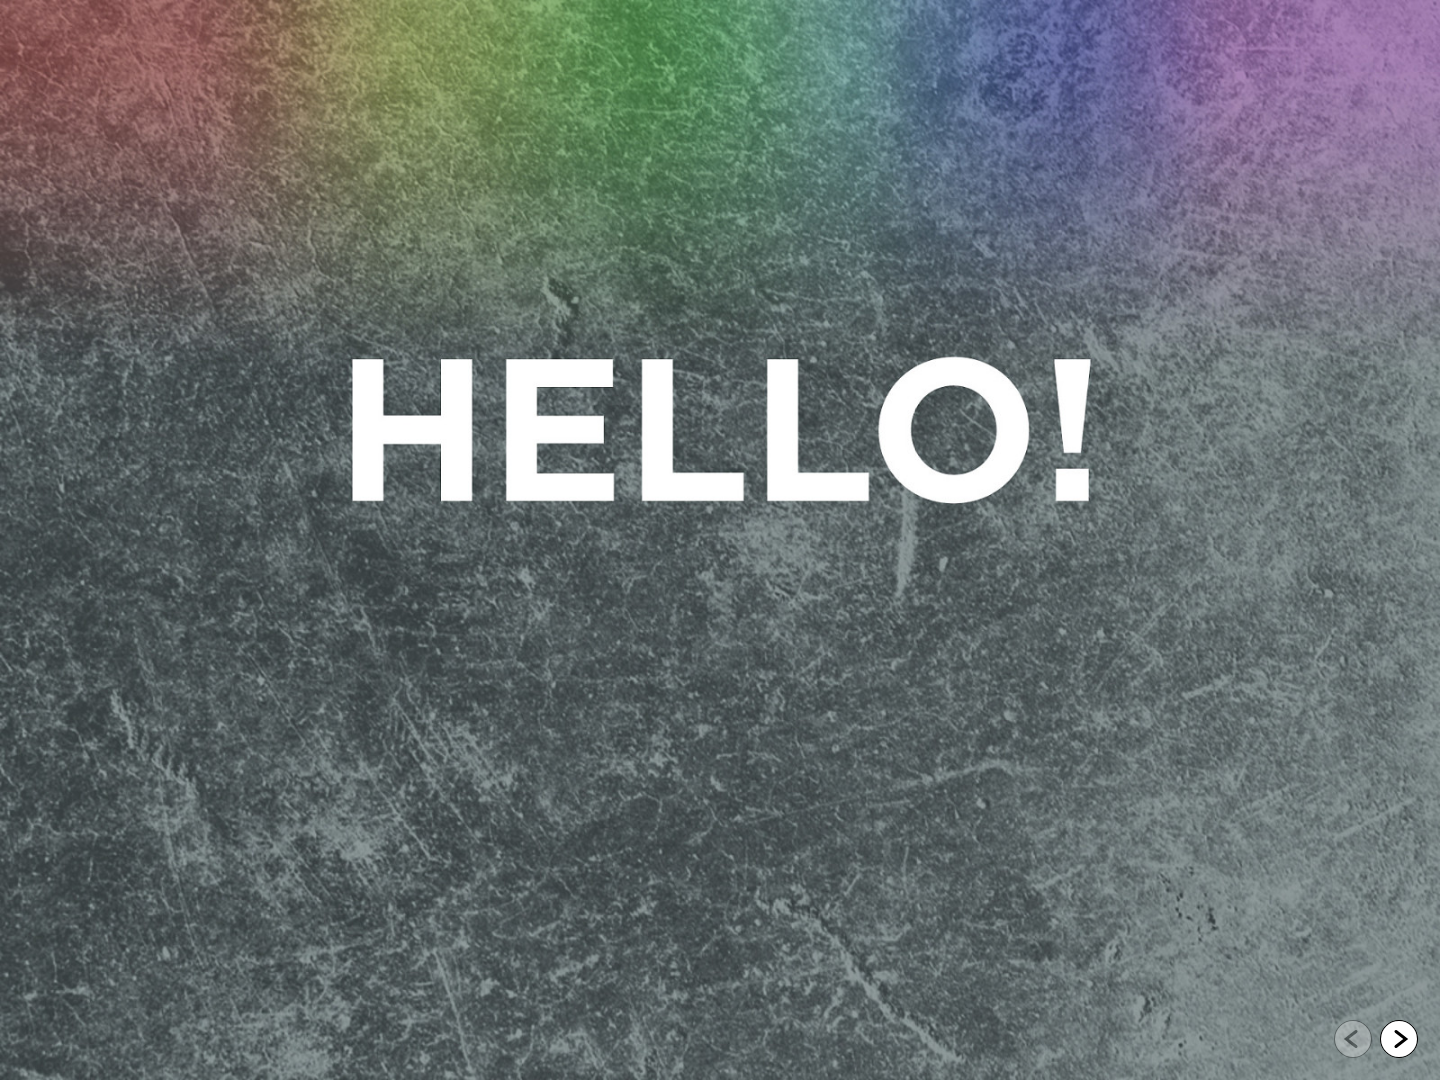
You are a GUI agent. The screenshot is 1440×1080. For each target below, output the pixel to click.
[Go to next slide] (1399, 1039)
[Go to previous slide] (1353, 1039)
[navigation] (1376, 1040)
